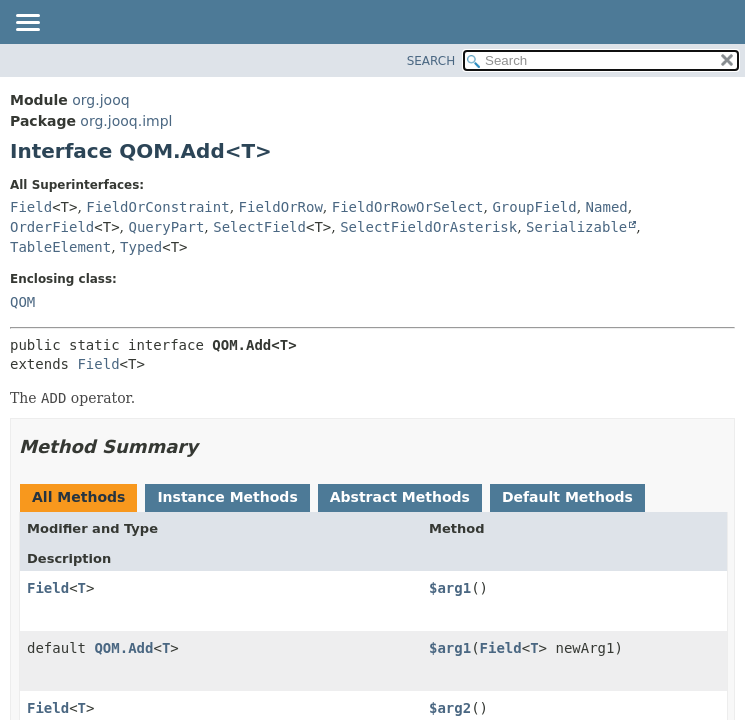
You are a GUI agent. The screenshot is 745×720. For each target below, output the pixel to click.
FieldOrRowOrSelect (408, 207)
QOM (22, 302)
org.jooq (100, 100)
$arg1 (450, 588)
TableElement (60, 247)
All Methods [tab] (78, 497)
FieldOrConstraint (157, 207)
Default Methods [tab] (567, 497)
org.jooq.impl (126, 121)
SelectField (259, 227)
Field (31, 207)
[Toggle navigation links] (27, 24)
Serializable (576, 227)
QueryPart (167, 227)
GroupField (534, 207)
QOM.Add (123, 648)
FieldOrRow (281, 207)
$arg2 (450, 708)
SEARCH (431, 61)
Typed (141, 247)
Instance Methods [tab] (227, 497)
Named (607, 207)
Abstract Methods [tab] (400, 497)
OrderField (52, 227)
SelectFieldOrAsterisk (428, 227)
